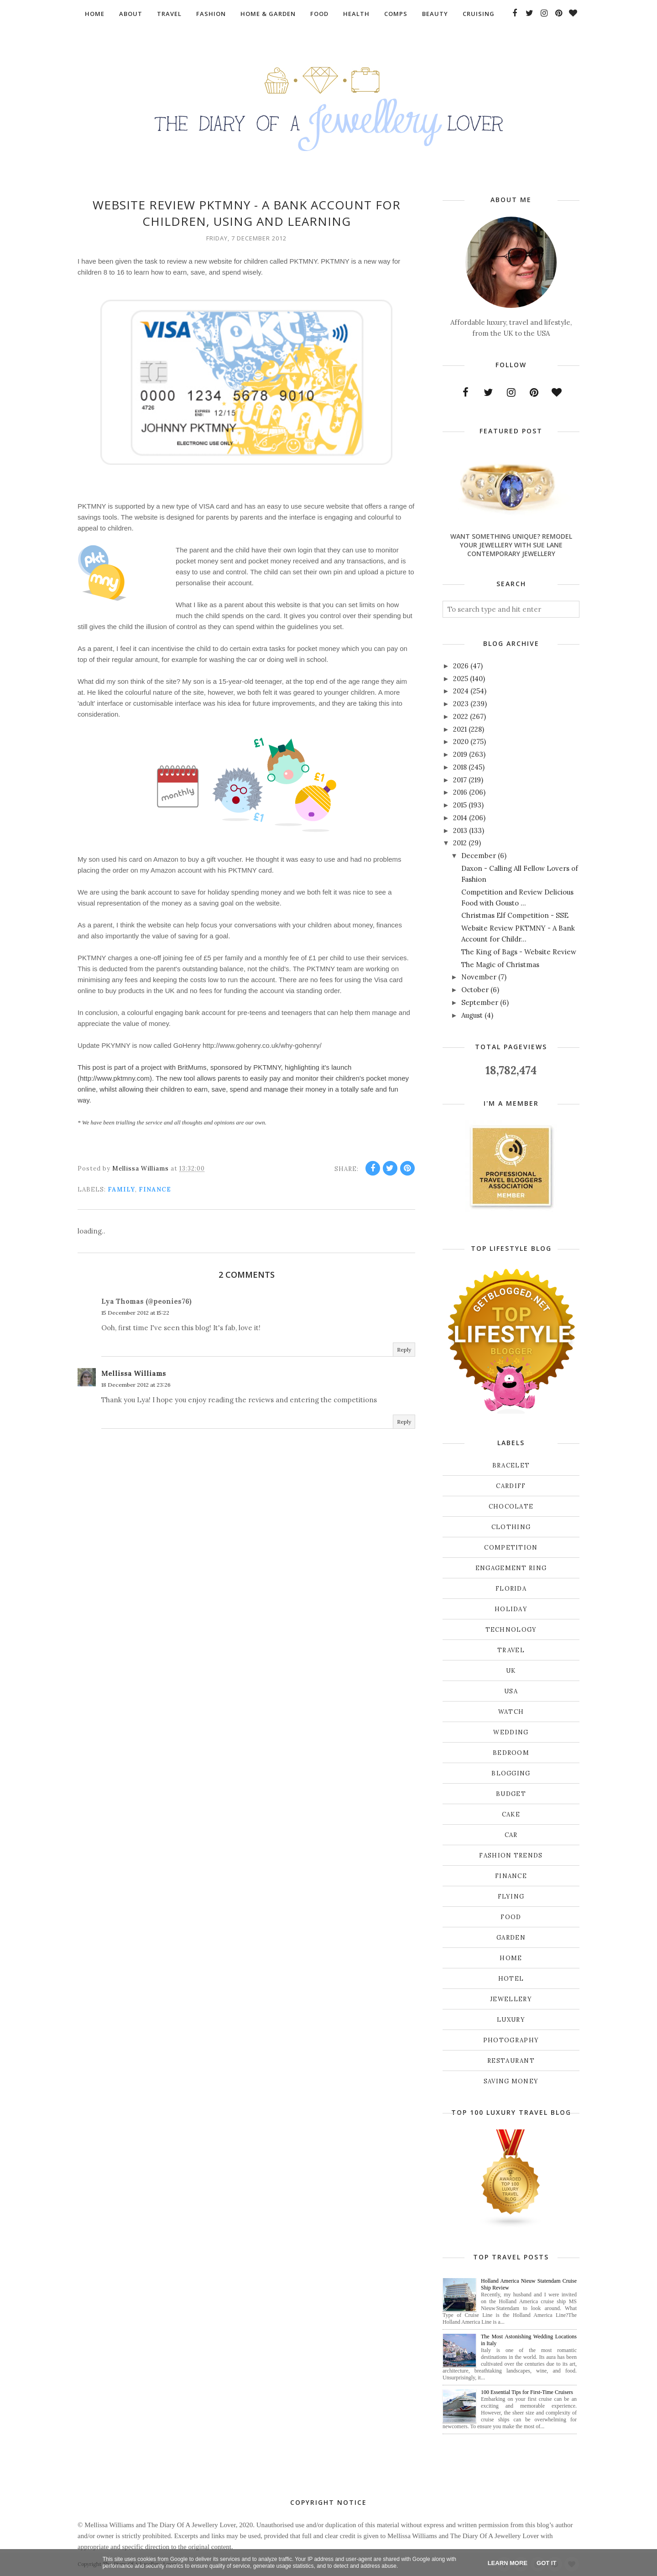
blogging (510, 1773)
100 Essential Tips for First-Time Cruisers (527, 2392)
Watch (511, 1712)
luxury (511, 2020)
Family (121, 1189)
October (475, 989)
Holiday (511, 1609)
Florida (511, 1588)
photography (511, 2040)
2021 (460, 729)
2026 (461, 665)
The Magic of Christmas (500, 964)
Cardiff (511, 1486)
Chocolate (511, 1506)
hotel (511, 1979)
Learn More (507, 2563)
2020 (461, 741)
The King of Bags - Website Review (518, 951)
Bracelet (511, 1465)
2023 (461, 703)
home (511, 1958)
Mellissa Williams (133, 1373)
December (478, 855)
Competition (510, 1547)
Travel (511, 1650)
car (511, 1835)
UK (511, 1671)
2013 (460, 830)
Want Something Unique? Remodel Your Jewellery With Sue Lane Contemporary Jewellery (511, 545)
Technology (511, 1630)
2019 (460, 754)
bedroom (511, 1753)
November (478, 977)
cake (511, 1814)
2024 (461, 691)
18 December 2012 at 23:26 (136, 1384)
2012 (460, 842)
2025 (460, 678)
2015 (460, 805)
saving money (511, 2081)
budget (511, 1794)
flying (511, 1896)
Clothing (511, 1527)
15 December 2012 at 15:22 (135, 1312)
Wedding (510, 1732)
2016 (460, 792)
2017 (460, 779)
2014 (460, 817)
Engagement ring (511, 1568)
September (479, 1002)
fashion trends (510, 1855)
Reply (404, 1349)
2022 (460, 716)
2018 (460, 767)
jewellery (511, 1999)
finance (155, 1189)
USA (511, 1691)
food (511, 1917)
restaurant (511, 2061)
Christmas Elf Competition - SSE (514, 915)
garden (511, 1937)
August (472, 1015)
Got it (546, 2563)
